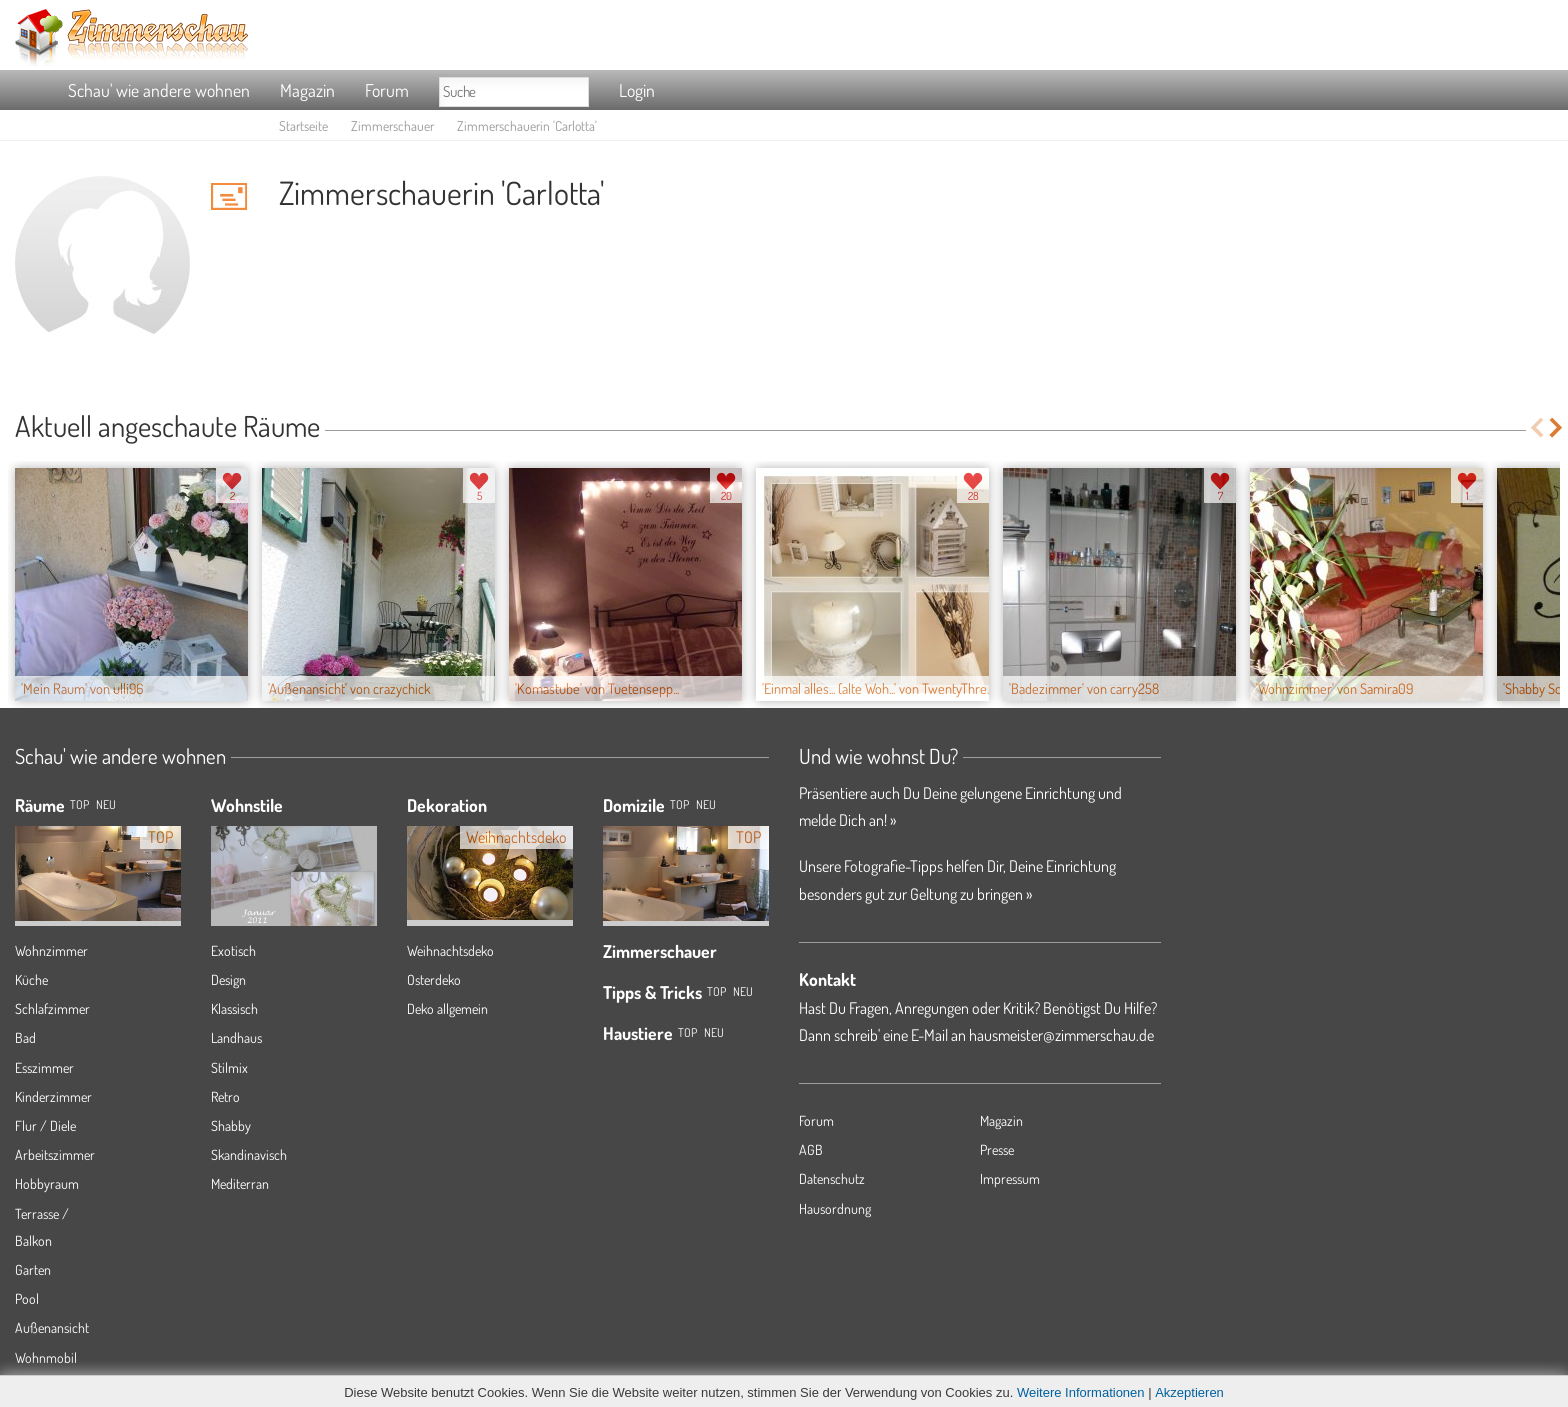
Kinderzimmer (53, 1096)
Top (679, 804)
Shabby (231, 1125)
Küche (31, 979)
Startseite (303, 125)
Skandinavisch (249, 1154)
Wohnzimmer (51, 950)
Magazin (307, 90)
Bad (25, 1037)
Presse (997, 1149)
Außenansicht (52, 1327)
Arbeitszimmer (55, 1154)
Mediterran (240, 1183)
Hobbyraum (47, 1183)
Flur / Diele (45, 1125)
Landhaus (236, 1037)
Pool (27, 1298)
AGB (811, 1149)
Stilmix (229, 1067)
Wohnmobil (46, 1357)
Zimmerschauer (392, 125)
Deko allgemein (447, 1008)
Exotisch (233, 950)
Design (228, 979)
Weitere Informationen (1081, 1392)
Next (1557, 427)
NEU (106, 804)
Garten (33, 1269)
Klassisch (234, 1008)
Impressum (1010, 1178)
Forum (387, 90)
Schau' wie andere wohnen (159, 90)
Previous (1536, 427)
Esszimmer (44, 1067)
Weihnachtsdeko (450, 950)
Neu (706, 804)
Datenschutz (832, 1178)
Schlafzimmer (52, 1008)
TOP (79, 804)
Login (637, 90)
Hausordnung (835, 1208)
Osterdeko (434, 979)
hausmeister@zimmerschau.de (1061, 1035)
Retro (225, 1096)
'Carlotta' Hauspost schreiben (229, 196)
